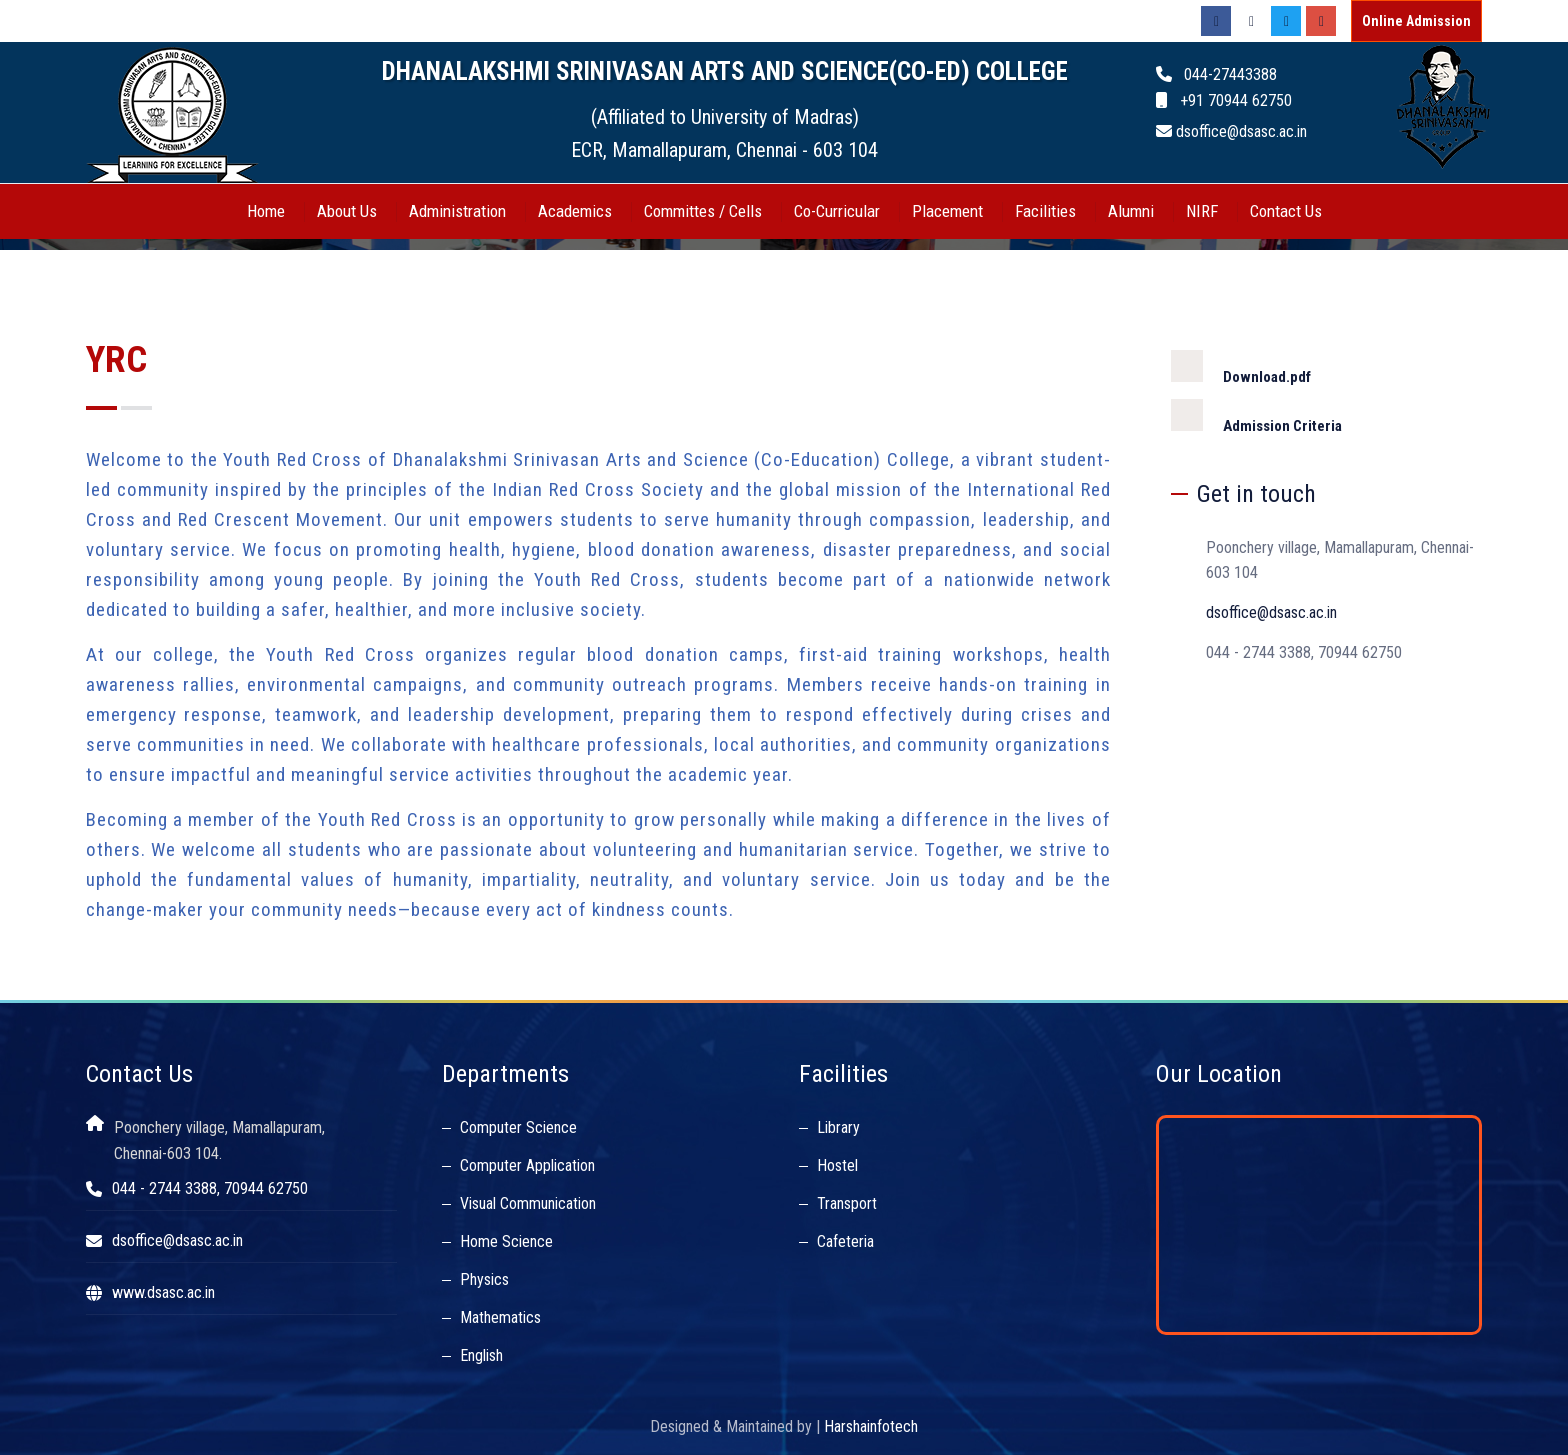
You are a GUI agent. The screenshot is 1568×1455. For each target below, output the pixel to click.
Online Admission (1416, 21)
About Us (347, 211)
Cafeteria (845, 1241)
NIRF (1202, 211)
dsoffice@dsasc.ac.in (1271, 612)
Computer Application (527, 1165)
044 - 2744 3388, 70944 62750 (210, 1188)
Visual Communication (528, 1203)
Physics (484, 1279)
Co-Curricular (837, 211)
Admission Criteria (1256, 417)
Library (838, 1127)
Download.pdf (1241, 368)
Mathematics (500, 1317)
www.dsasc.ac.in (163, 1292)
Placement (947, 211)
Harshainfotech (871, 1426)
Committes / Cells (703, 211)
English (481, 1355)
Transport (847, 1203)
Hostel (837, 1165)
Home (266, 211)
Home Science (506, 1241)
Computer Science (518, 1127)
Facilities (1045, 211)
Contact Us (1286, 211)
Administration (457, 211)
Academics (575, 211)
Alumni (1131, 211)
